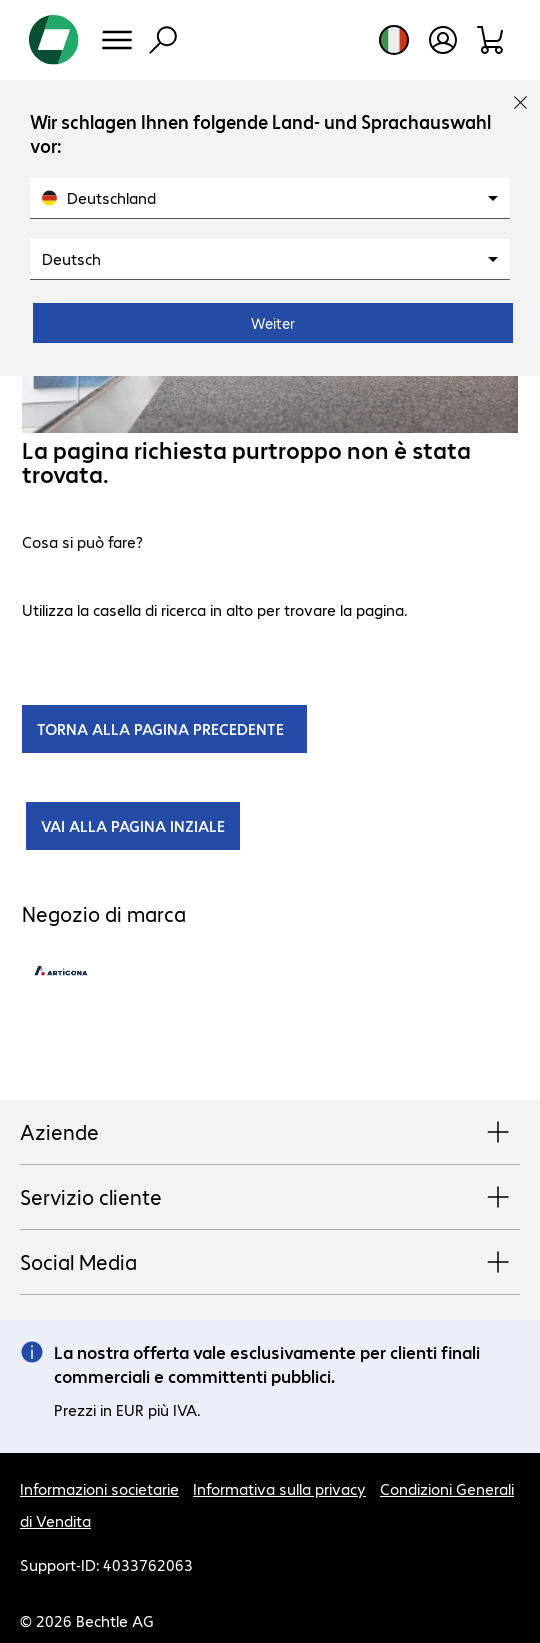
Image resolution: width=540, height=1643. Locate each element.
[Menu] (117, 40)
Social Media (270, 1263)
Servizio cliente (270, 1198)
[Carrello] (491, 40)
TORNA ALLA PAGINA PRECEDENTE (164, 728)
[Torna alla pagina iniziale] (54, 40)
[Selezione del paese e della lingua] (394, 40)
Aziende (270, 1133)
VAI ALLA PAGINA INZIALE (133, 825)
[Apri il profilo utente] (443, 40)
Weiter (273, 323)
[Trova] (163, 40)
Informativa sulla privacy (279, 1488)
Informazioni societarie (99, 1488)
